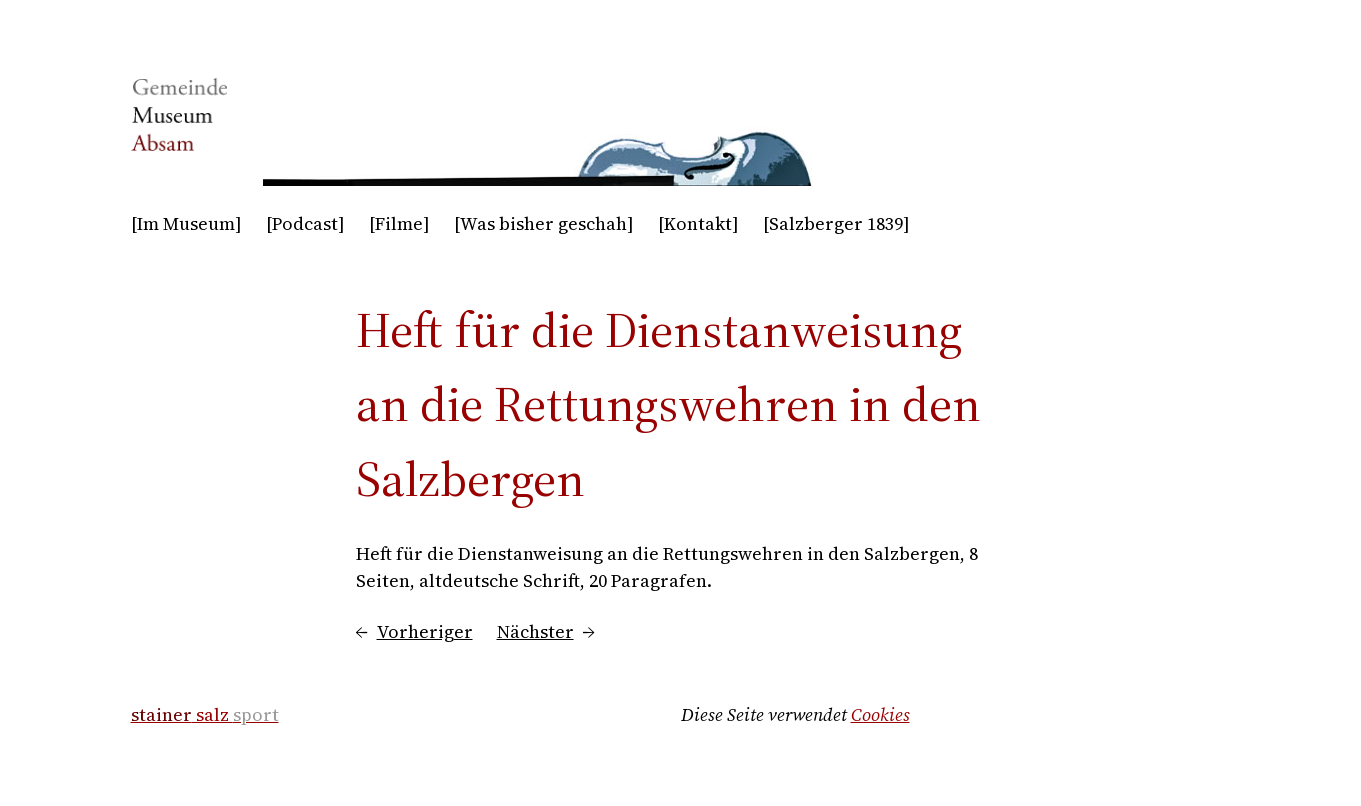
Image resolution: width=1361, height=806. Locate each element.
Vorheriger (425, 631)
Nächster (535, 631)
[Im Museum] (186, 223)
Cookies (880, 714)
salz (205, 714)
